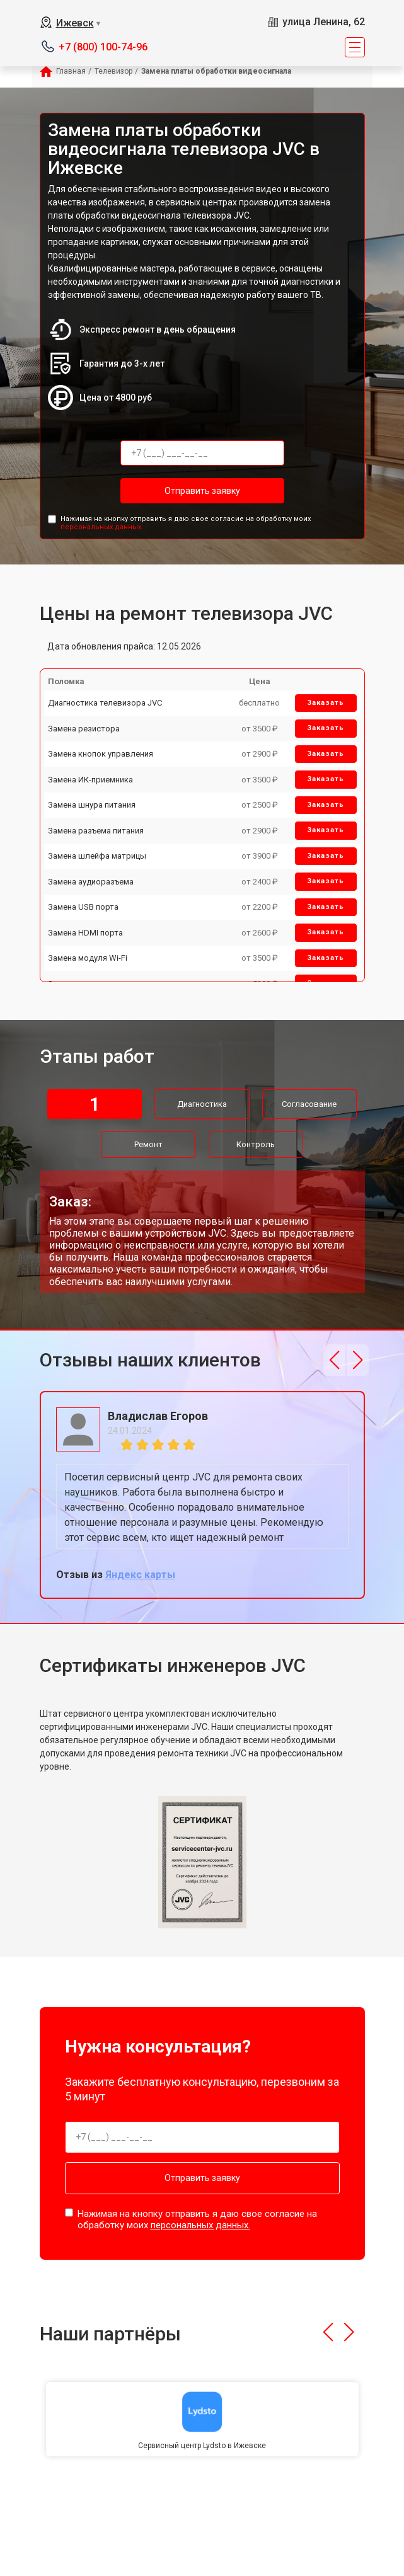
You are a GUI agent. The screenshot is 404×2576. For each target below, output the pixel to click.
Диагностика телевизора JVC (105, 702)
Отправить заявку (202, 491)
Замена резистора (84, 728)
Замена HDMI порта (85, 932)
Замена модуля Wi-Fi (87, 958)
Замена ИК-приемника (90, 779)
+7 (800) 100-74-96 (103, 47)
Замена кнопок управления (100, 753)
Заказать (325, 703)
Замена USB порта (83, 907)
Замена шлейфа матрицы (97, 856)
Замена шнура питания (92, 805)
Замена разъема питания (96, 830)
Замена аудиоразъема (91, 881)
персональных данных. (102, 527)
